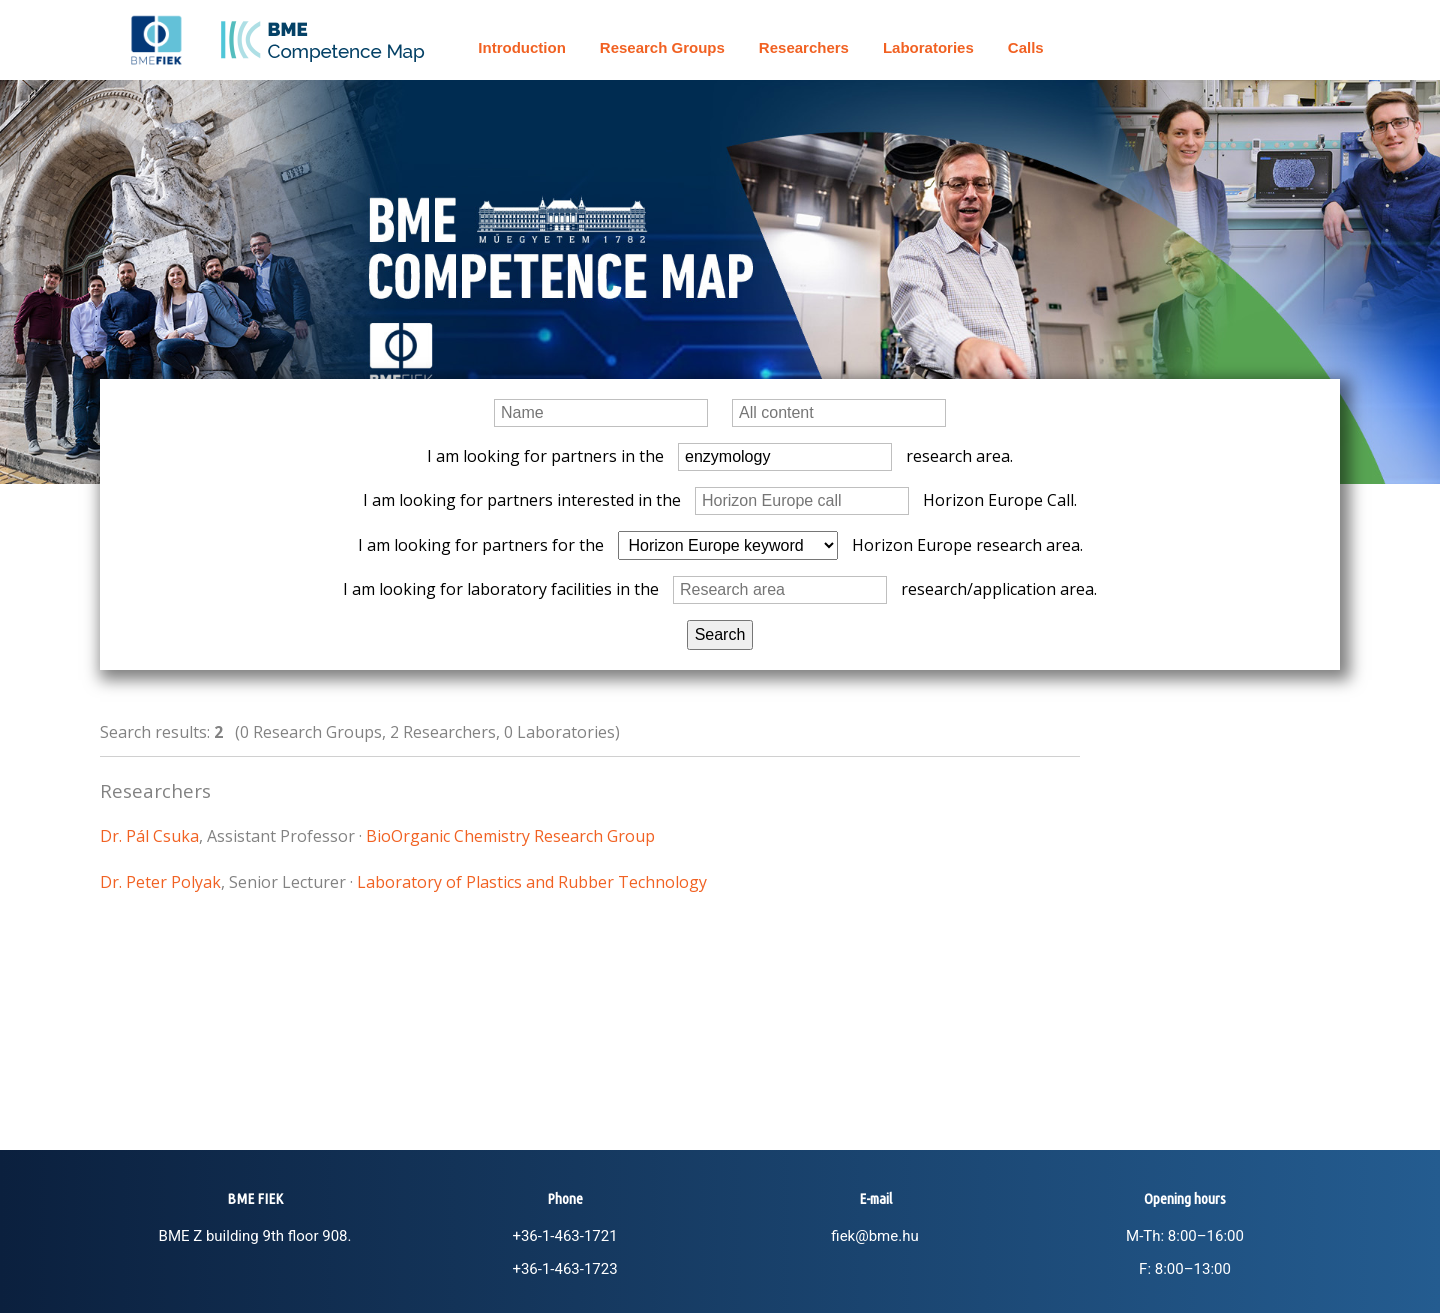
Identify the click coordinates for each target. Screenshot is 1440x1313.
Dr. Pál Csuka (149, 836)
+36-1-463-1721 (564, 1236)
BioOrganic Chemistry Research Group (510, 836)
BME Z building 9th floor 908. (255, 1236)
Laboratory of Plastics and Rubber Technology (532, 882)
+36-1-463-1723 (564, 1269)
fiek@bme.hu (874, 1236)
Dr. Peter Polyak (160, 882)
